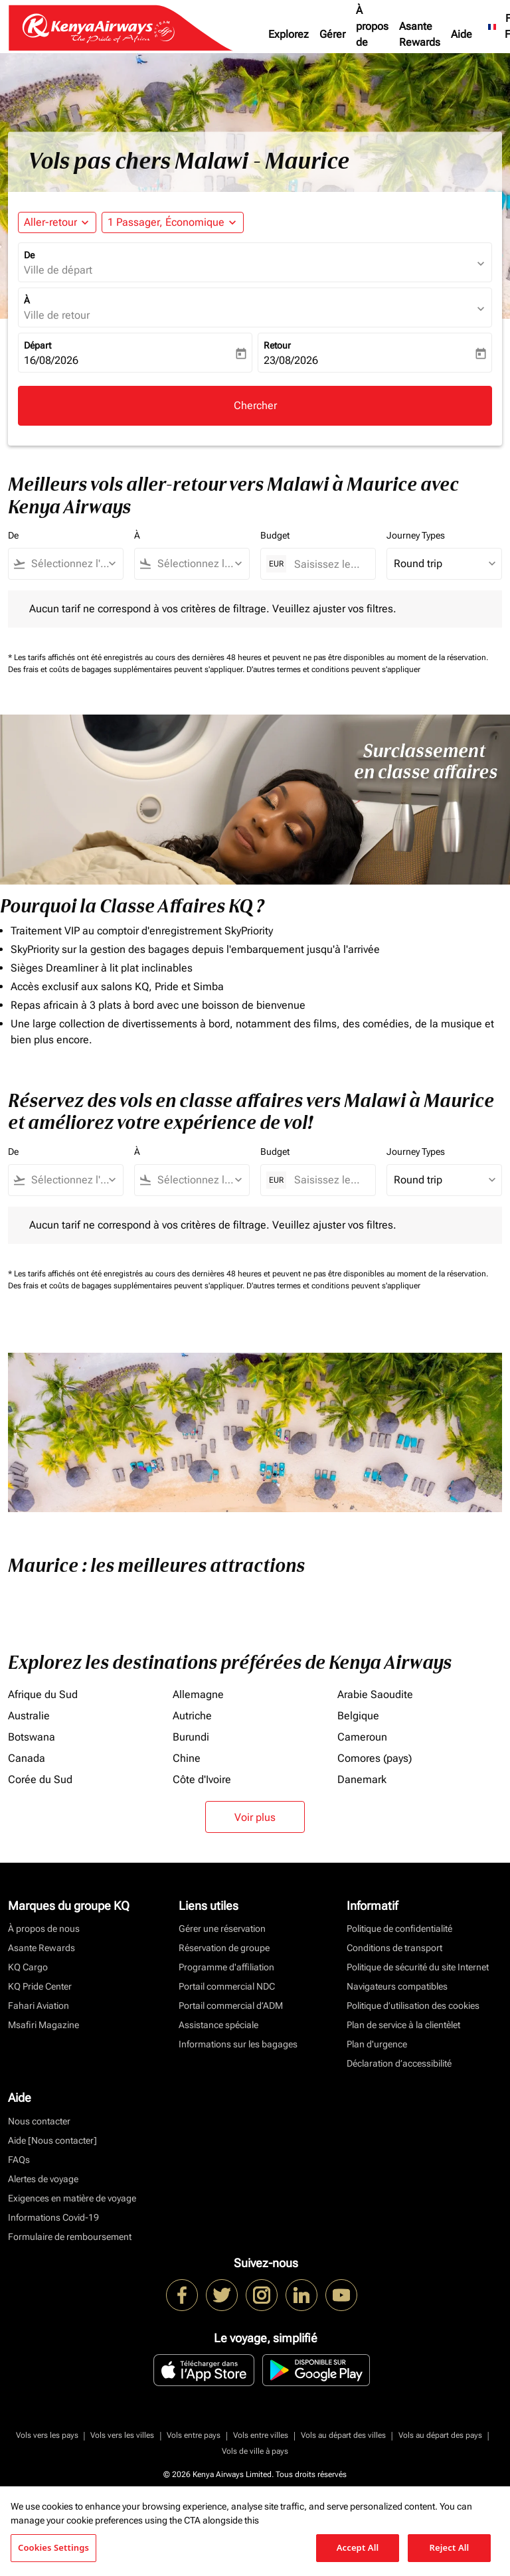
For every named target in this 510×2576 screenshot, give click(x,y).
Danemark (361, 1779)
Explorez (288, 34)
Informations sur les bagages (238, 2044)
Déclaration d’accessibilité (399, 2063)
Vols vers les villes (122, 2435)
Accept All (358, 2547)
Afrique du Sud (43, 1694)
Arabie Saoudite (375, 1694)
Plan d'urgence (377, 2044)
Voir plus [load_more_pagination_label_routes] (255, 1817)
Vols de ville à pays (255, 2451)
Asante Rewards (419, 34)
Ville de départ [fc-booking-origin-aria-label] (58, 270)
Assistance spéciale (218, 2024)
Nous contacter (39, 2121)
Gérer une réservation (222, 1928)
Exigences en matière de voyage (72, 2198)
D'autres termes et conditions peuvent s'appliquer (333, 669)
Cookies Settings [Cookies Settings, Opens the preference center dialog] (53, 2547)
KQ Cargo (28, 1967)
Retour (277, 345)
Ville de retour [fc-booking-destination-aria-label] (57, 315)
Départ (37, 345)
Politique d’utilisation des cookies (413, 2005)
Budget (275, 535)
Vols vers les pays (47, 2435)
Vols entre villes (260, 2435)
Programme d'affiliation (226, 1967)
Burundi (191, 1737)
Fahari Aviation (38, 2005)
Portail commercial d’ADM (231, 2005)
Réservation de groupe (224, 1947)
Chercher (255, 405)
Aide (461, 34)
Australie (29, 1715)
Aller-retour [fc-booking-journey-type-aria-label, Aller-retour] (50, 222)
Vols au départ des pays (440, 2435)
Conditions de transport (394, 1947)
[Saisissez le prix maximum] (328, 564)
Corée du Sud (40, 1779)
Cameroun (362, 1737)
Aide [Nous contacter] (52, 2140)
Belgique (358, 1715)
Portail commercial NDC (227, 1986)
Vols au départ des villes (343, 2435)
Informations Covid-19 (53, 2217)
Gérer (332, 34)
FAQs (19, 2159)
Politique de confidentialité (399, 1928)
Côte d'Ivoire (202, 1779)
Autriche (192, 1715)
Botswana (31, 1737)
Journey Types (415, 535)
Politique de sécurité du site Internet (418, 1967)
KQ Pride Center (40, 1986)
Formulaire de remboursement (69, 2236)
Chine (187, 1758)
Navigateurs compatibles (397, 1986)
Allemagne (198, 1694)
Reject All (449, 2547)
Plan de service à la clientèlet (403, 2024)
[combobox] (71, 564)
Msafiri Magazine (43, 2024)
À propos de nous (372, 34)
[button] (173, 222)
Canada (26, 1758)
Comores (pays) (374, 1758)
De (29, 255)
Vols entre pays (193, 2435)
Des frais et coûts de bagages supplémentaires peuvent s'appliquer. (127, 669)
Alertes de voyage (43, 2179)
